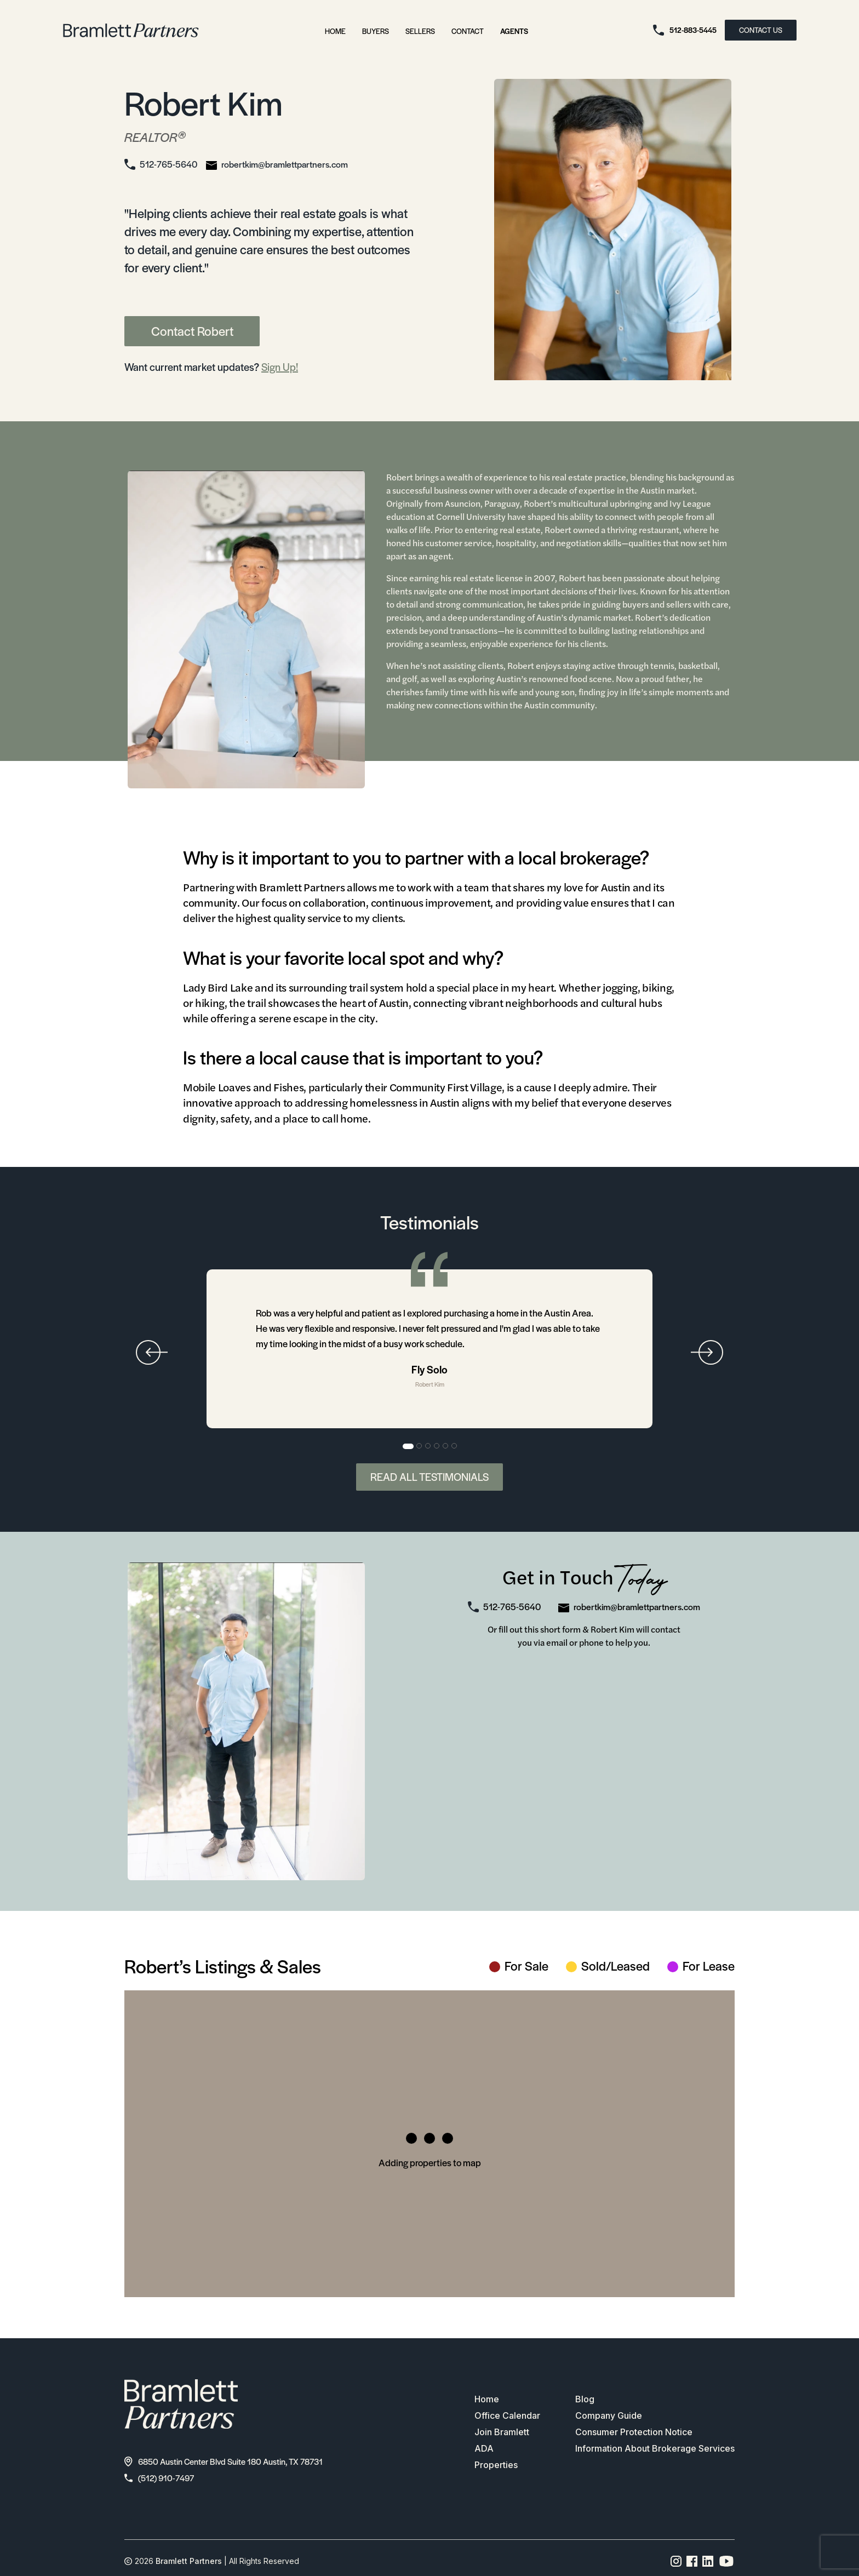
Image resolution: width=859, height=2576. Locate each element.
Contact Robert (192, 331)
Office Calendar (507, 2415)
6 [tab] (454, 1446)
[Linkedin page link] (708, 2561)
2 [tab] (419, 1446)
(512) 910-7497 (159, 2477)
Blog (584, 2399)
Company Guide (608, 2415)
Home (335, 31)
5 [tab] (446, 1446)
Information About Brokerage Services (655, 2448)
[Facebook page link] (692, 2561)
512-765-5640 (168, 164)
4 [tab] (437, 1446)
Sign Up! (279, 366)
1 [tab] (408, 1446)
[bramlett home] (130, 30)
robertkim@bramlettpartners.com (284, 164)
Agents (514, 31)
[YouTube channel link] (726, 2561)
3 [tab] (428, 1446)
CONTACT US (760, 30)
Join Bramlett (501, 2431)
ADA (484, 2448)
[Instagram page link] (676, 2561)
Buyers (375, 31)
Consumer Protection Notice (633, 2431)
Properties (496, 2464)
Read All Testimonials (429, 1476)
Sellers (420, 31)
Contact (467, 31)
